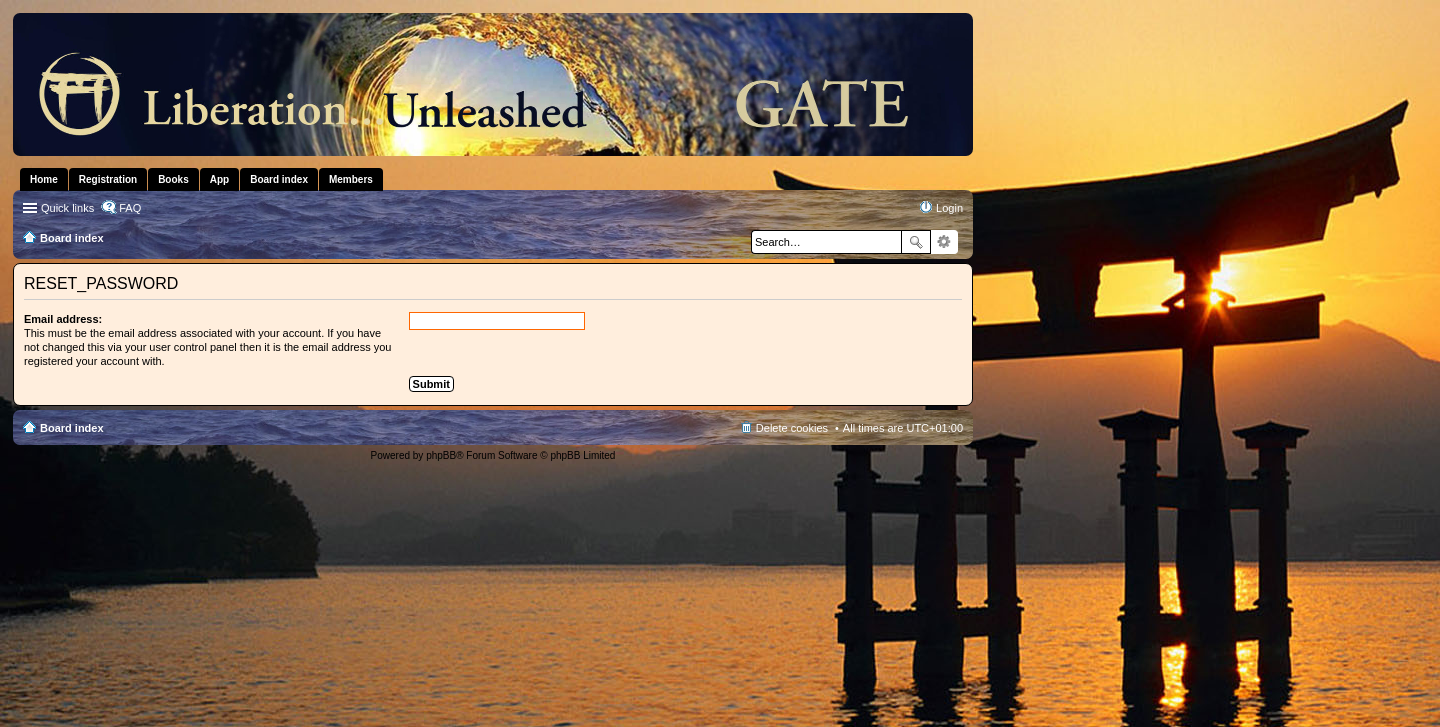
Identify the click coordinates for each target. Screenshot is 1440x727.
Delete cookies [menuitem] (792, 428)
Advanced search (944, 242)
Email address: (63, 319)
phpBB (441, 455)
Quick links (67, 208)
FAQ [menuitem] (130, 208)
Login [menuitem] (949, 208)
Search (916, 242)
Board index (72, 428)
